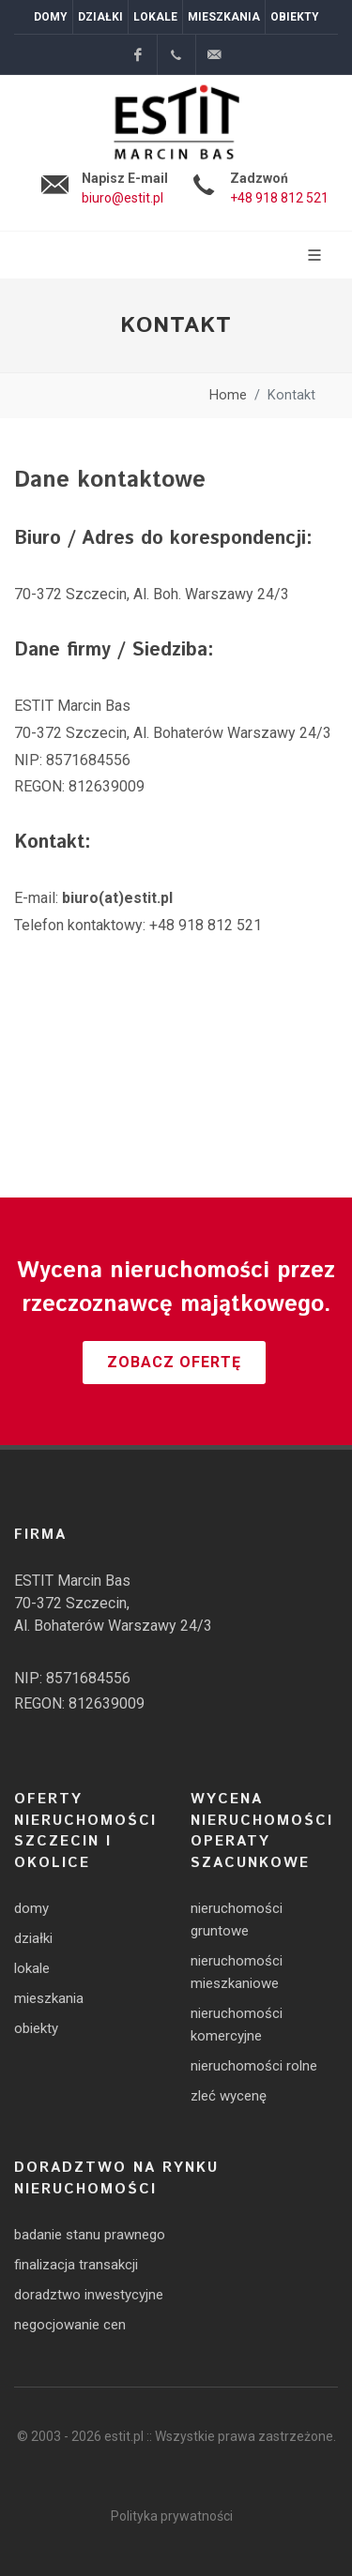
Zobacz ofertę (174, 1362)
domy (31, 1908)
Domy (51, 16)
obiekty (36, 2028)
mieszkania (49, 1998)
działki (33, 1938)
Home (228, 395)
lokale (32, 1968)
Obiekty (294, 16)
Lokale (155, 16)
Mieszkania (224, 16)
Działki (100, 16)
